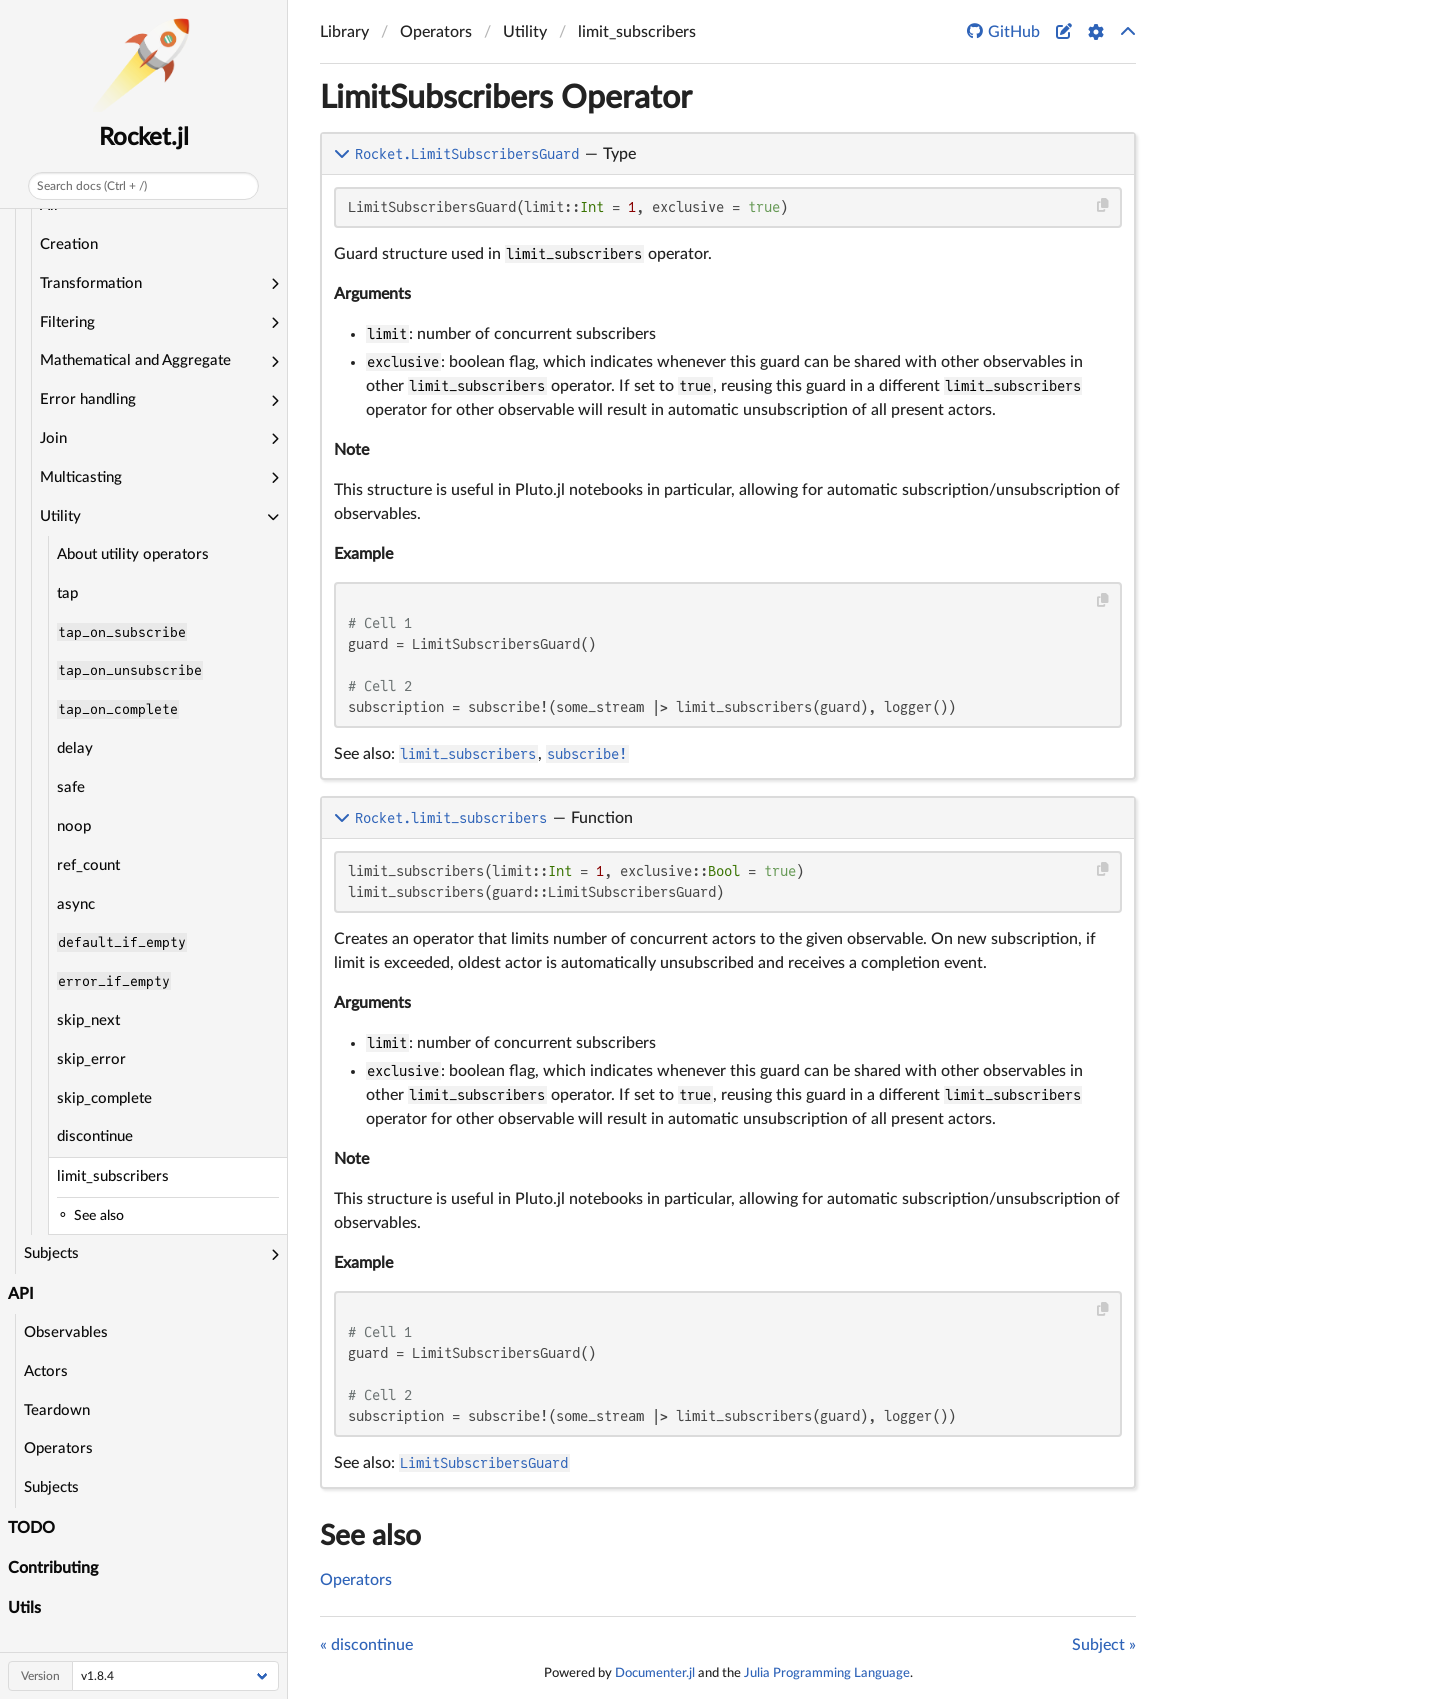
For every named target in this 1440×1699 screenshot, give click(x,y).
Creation (69, 244)
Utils (24, 1608)
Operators (58, 1448)
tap (67, 593)
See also (370, 1536)
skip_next (88, 1020)
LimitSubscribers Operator (506, 98)
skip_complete (104, 1098)
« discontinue (366, 1645)
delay (75, 748)
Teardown (57, 1410)
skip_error (91, 1059)
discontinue (95, 1136)
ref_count (88, 865)
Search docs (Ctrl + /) (92, 186)
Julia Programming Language (827, 1673)
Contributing (53, 1568)
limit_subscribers (113, 1176)
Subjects (51, 1487)
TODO (31, 1528)
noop (74, 826)
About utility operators (133, 554)
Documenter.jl (655, 1673)
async (76, 904)
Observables (66, 1332)
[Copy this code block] (1103, 205)
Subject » (1104, 1645)
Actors (46, 1371)
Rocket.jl (144, 138)
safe (71, 787)
